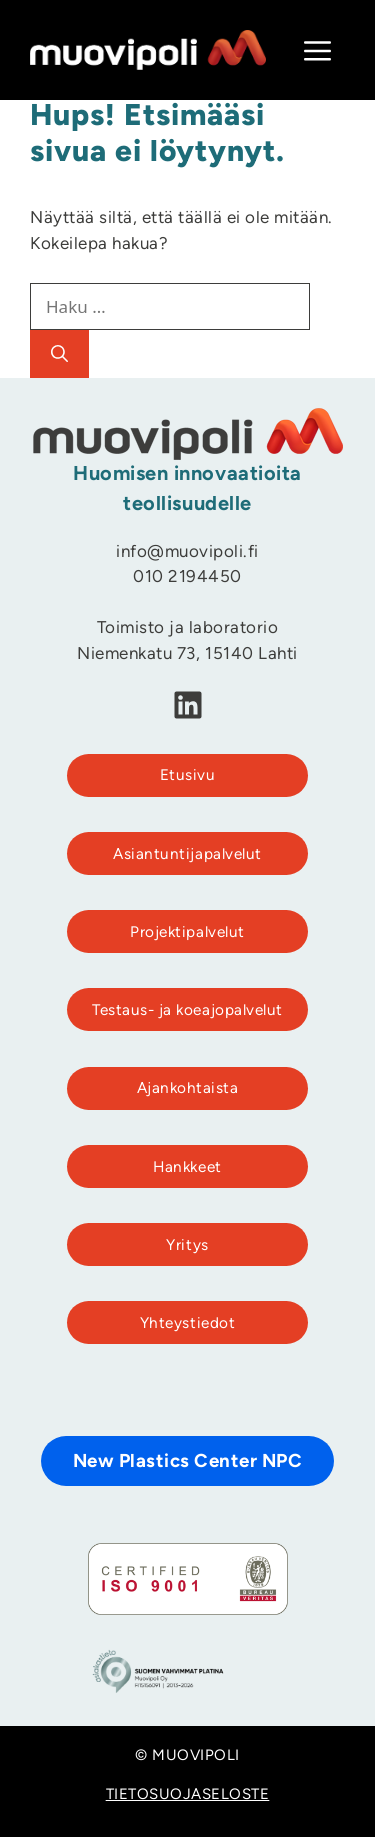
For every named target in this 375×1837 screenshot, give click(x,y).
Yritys (187, 1246)
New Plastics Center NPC (188, 1462)
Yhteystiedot (187, 1324)
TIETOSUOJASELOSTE (188, 1795)
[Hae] (59, 354)
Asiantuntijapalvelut (187, 855)
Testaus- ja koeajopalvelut (187, 1011)
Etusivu (188, 776)
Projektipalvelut (187, 933)
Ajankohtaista (188, 1089)
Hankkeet (187, 1168)
